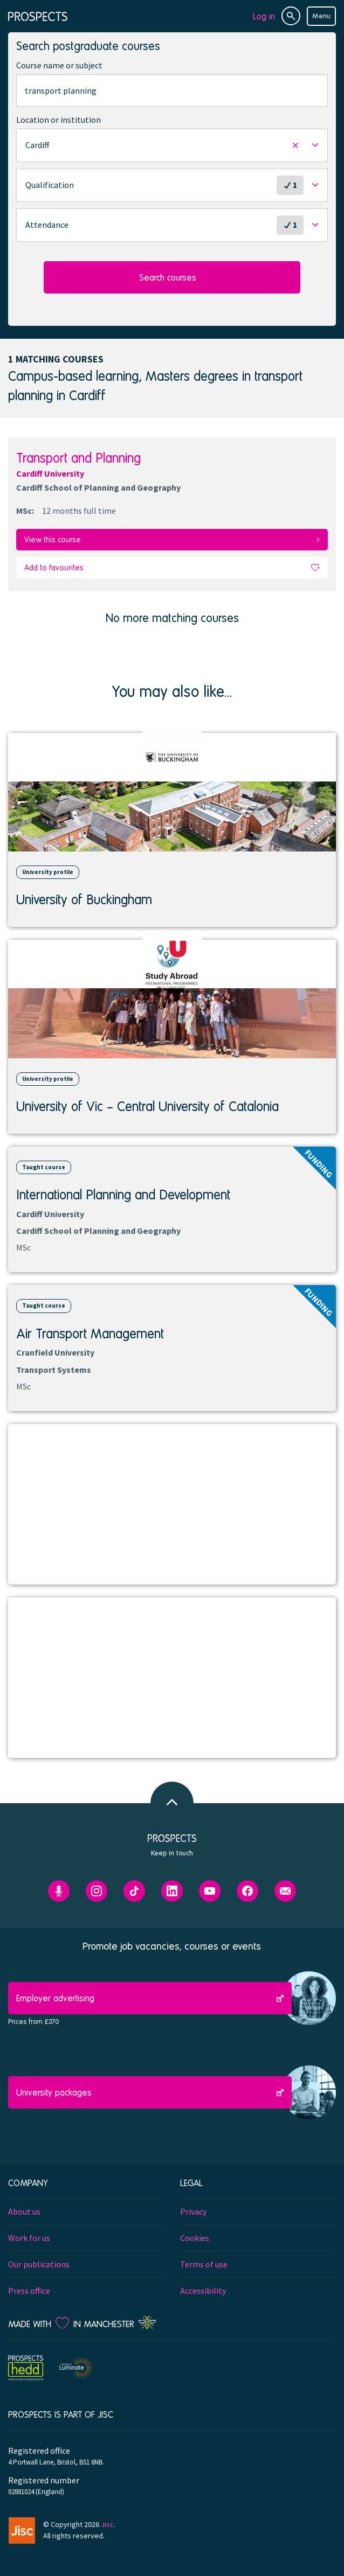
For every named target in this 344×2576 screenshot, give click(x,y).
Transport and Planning (78, 457)
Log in (264, 16)
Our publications (39, 2264)
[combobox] (172, 90)
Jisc (107, 2524)
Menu (321, 15)
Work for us (29, 2237)
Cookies (194, 2237)
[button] (172, 145)
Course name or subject (59, 65)
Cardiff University (50, 473)
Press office (29, 2290)
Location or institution (58, 119)
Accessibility (203, 2290)
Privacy (193, 2211)
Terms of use (204, 2264)
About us (24, 2211)
